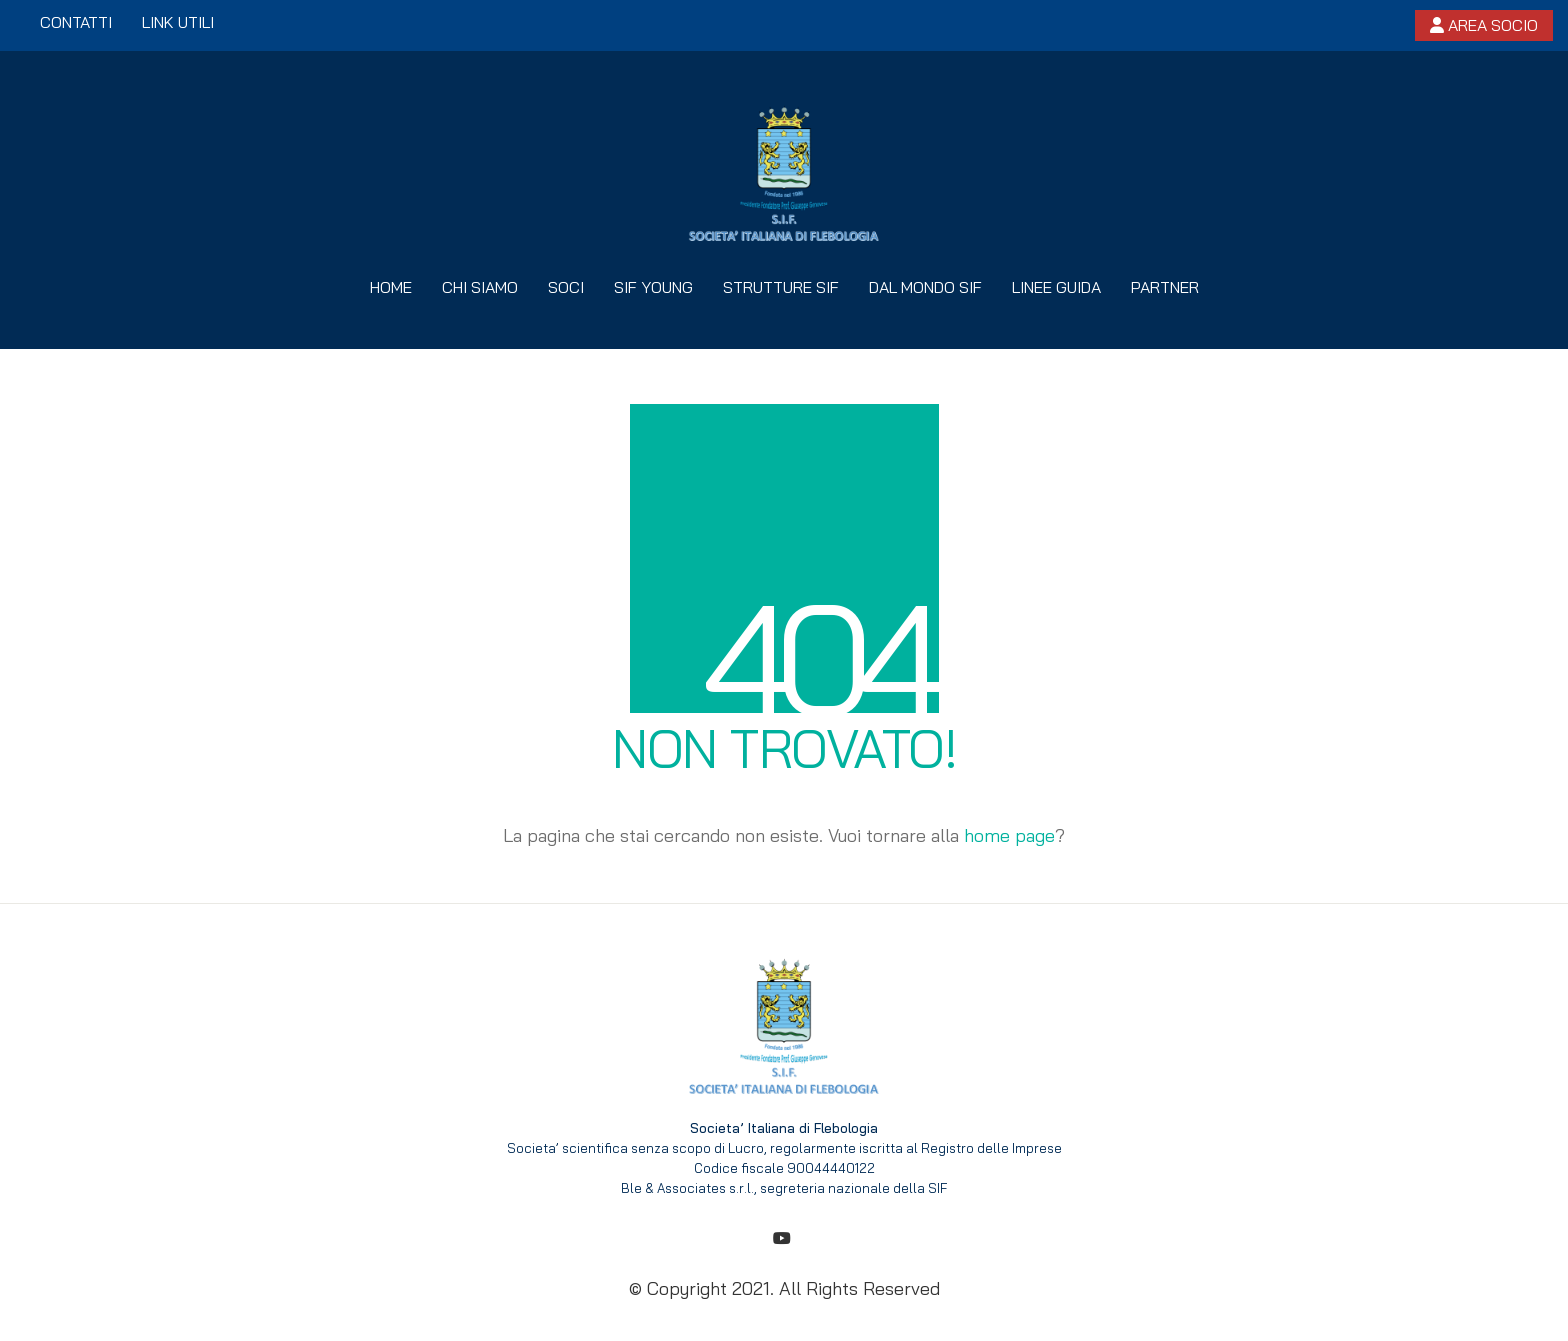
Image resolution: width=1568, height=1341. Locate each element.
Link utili (178, 22)
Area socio (1484, 25)
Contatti (76, 22)
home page (1009, 835)
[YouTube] (782, 1238)
